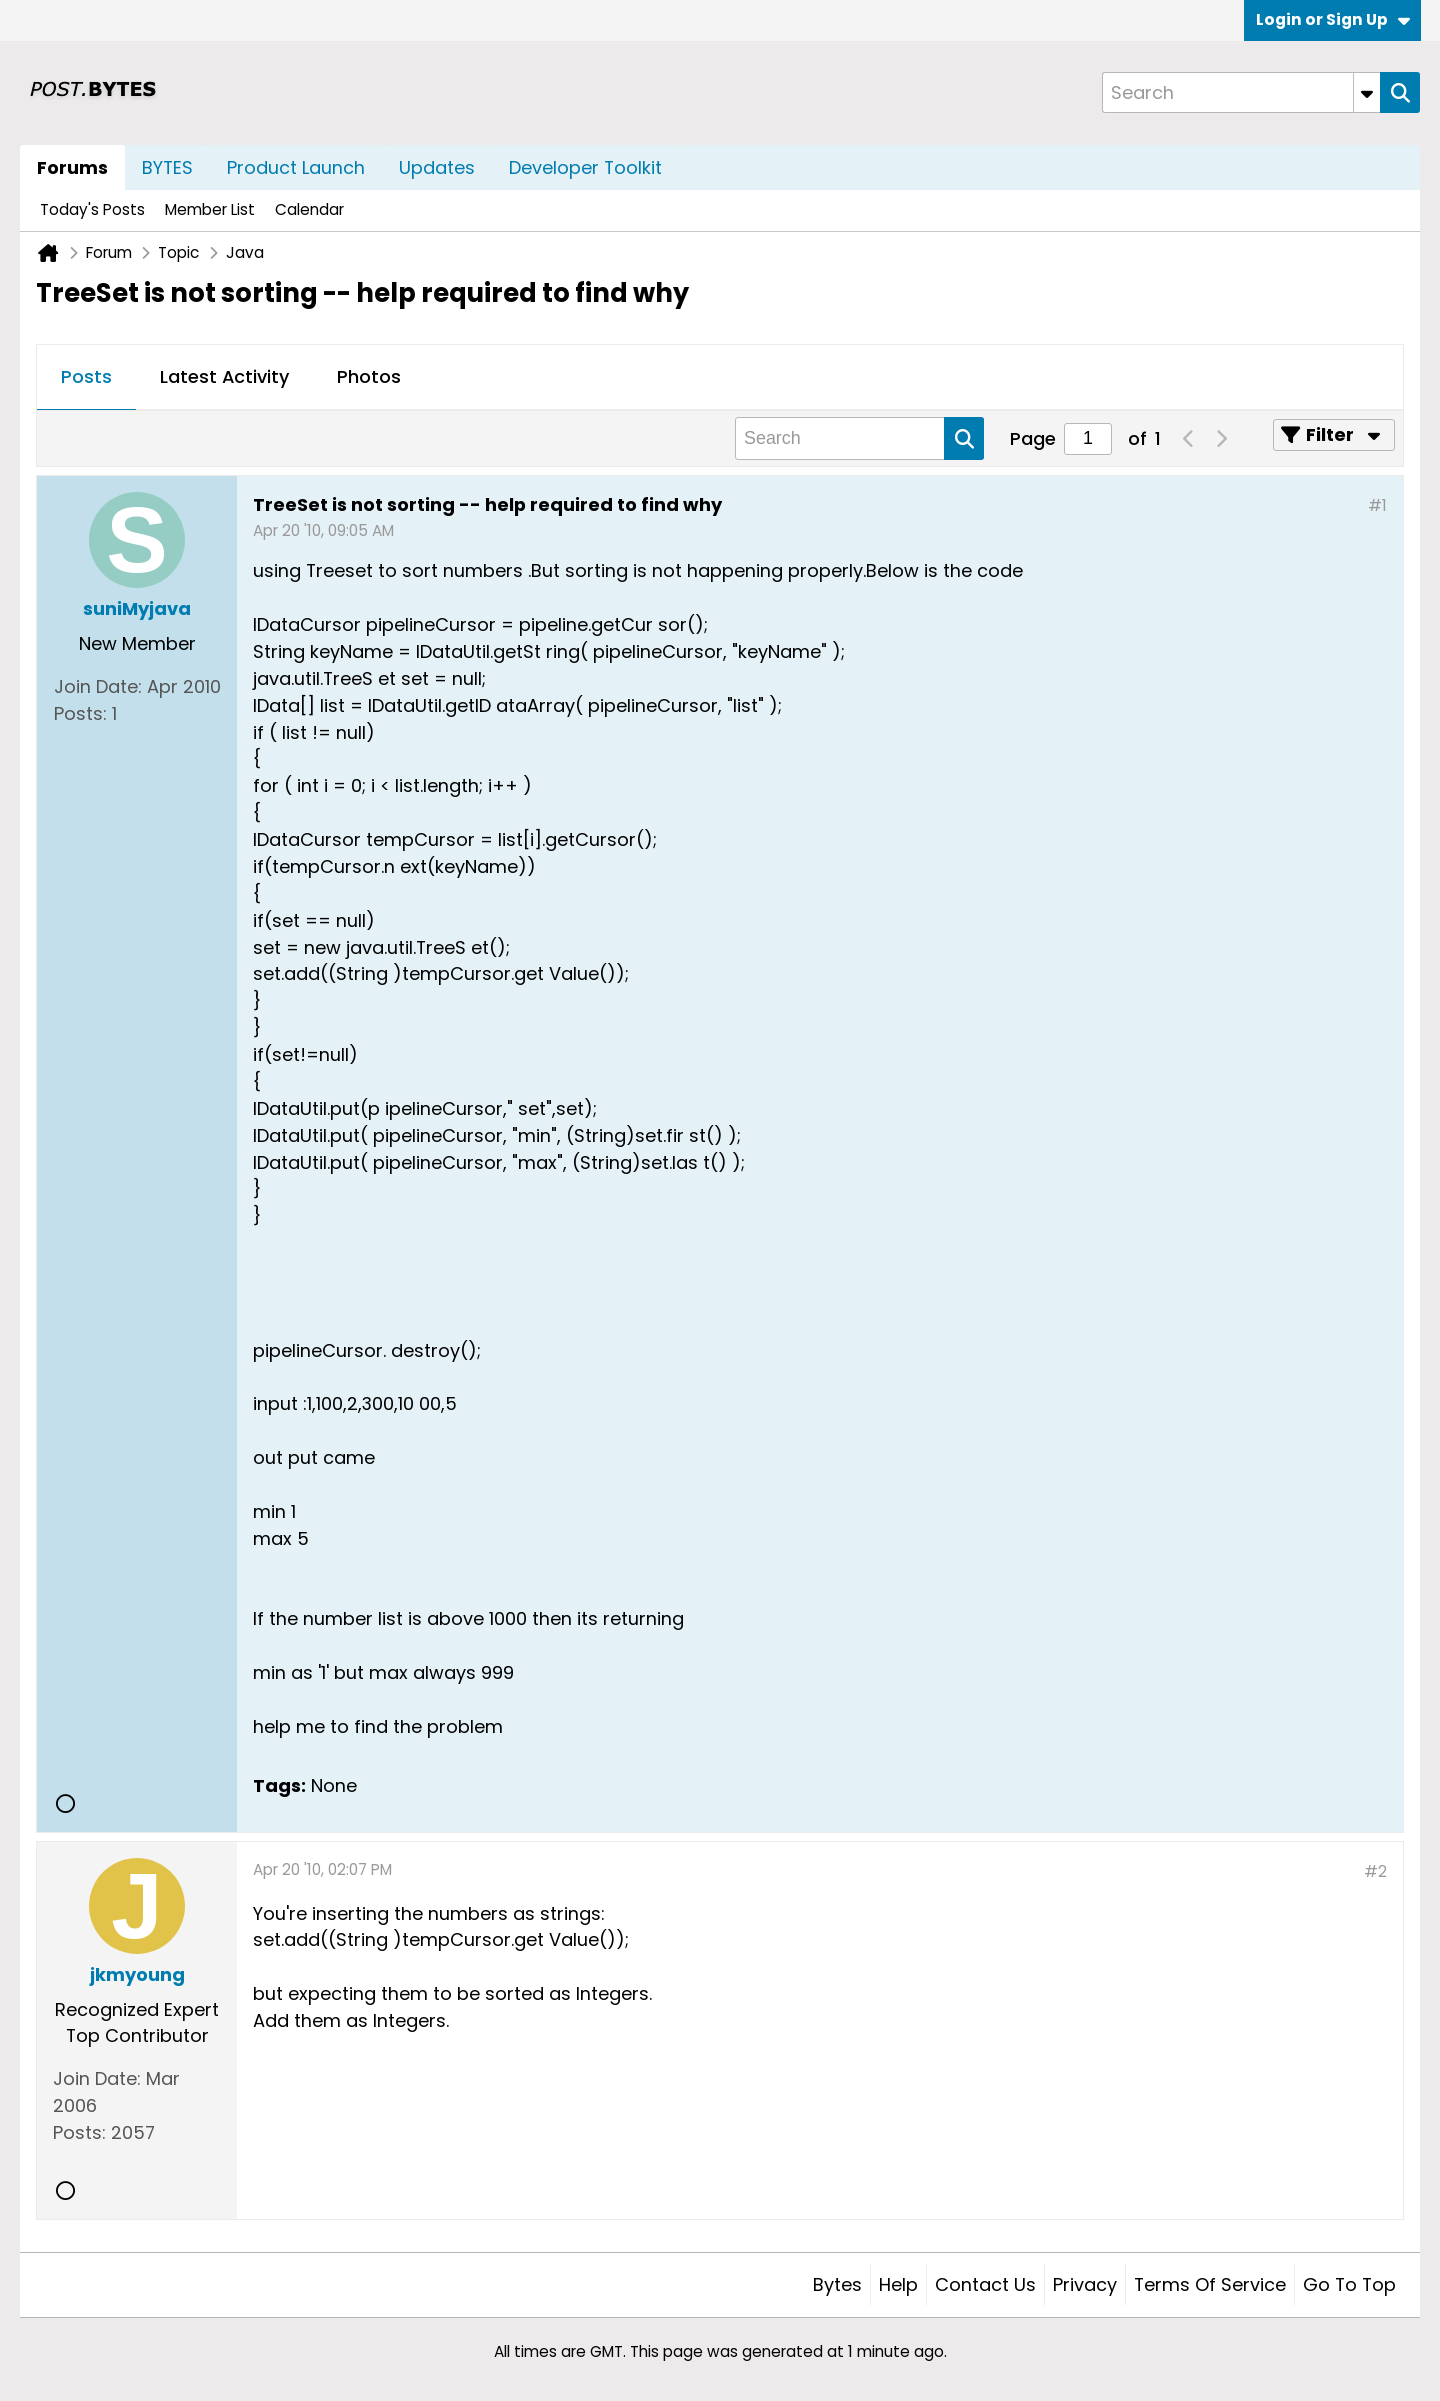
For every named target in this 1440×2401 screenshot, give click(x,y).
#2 (1375, 1871)
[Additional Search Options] (1367, 92)
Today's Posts (92, 209)
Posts (86, 376)
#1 (1377, 505)
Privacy (1085, 2284)
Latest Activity (224, 376)
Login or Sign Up (1333, 19)
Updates (437, 167)
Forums (72, 167)
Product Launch (296, 167)
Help (898, 2284)
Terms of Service (1210, 2284)
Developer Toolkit (585, 167)
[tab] (86, 378)
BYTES (167, 167)
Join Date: (98, 686)
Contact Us (985, 2284)
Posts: (80, 713)
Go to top (1349, 2284)
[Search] (1241, 92)
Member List (210, 209)
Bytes (837, 2284)
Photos (369, 376)
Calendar (309, 209)
